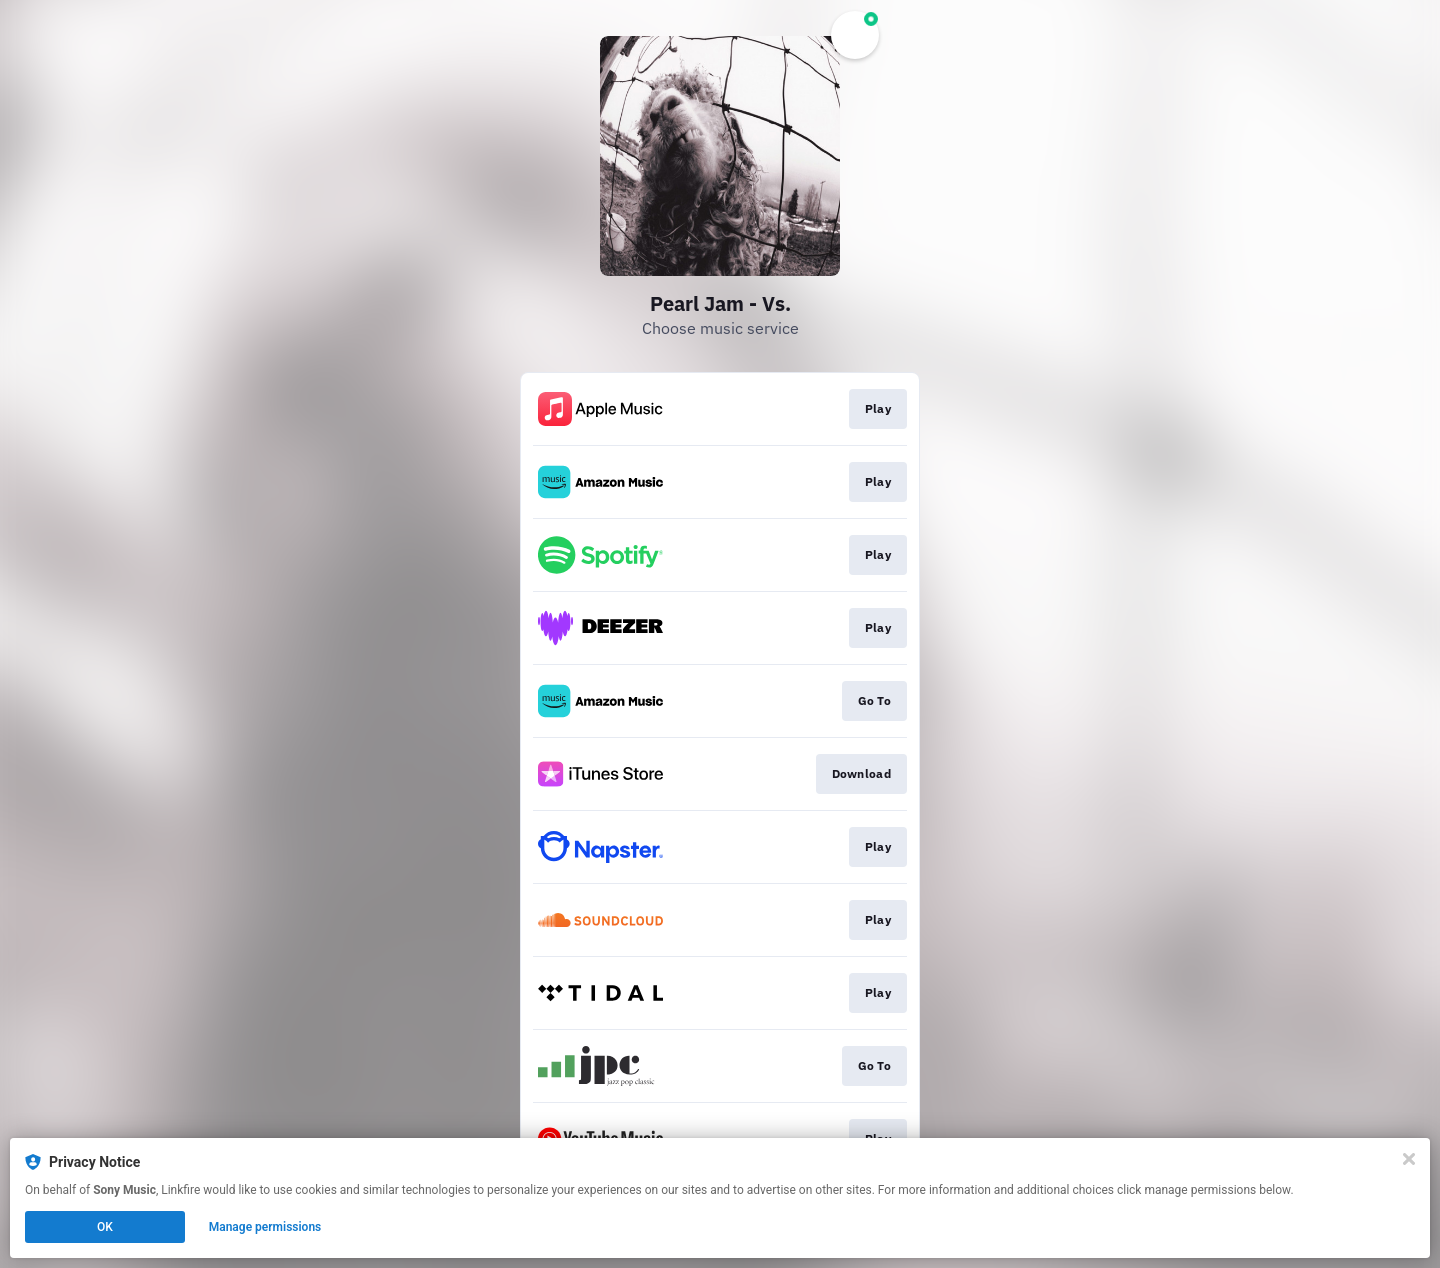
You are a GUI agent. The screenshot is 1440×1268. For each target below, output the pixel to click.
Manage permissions (265, 1227)
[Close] (1409, 1159)
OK (105, 1227)
